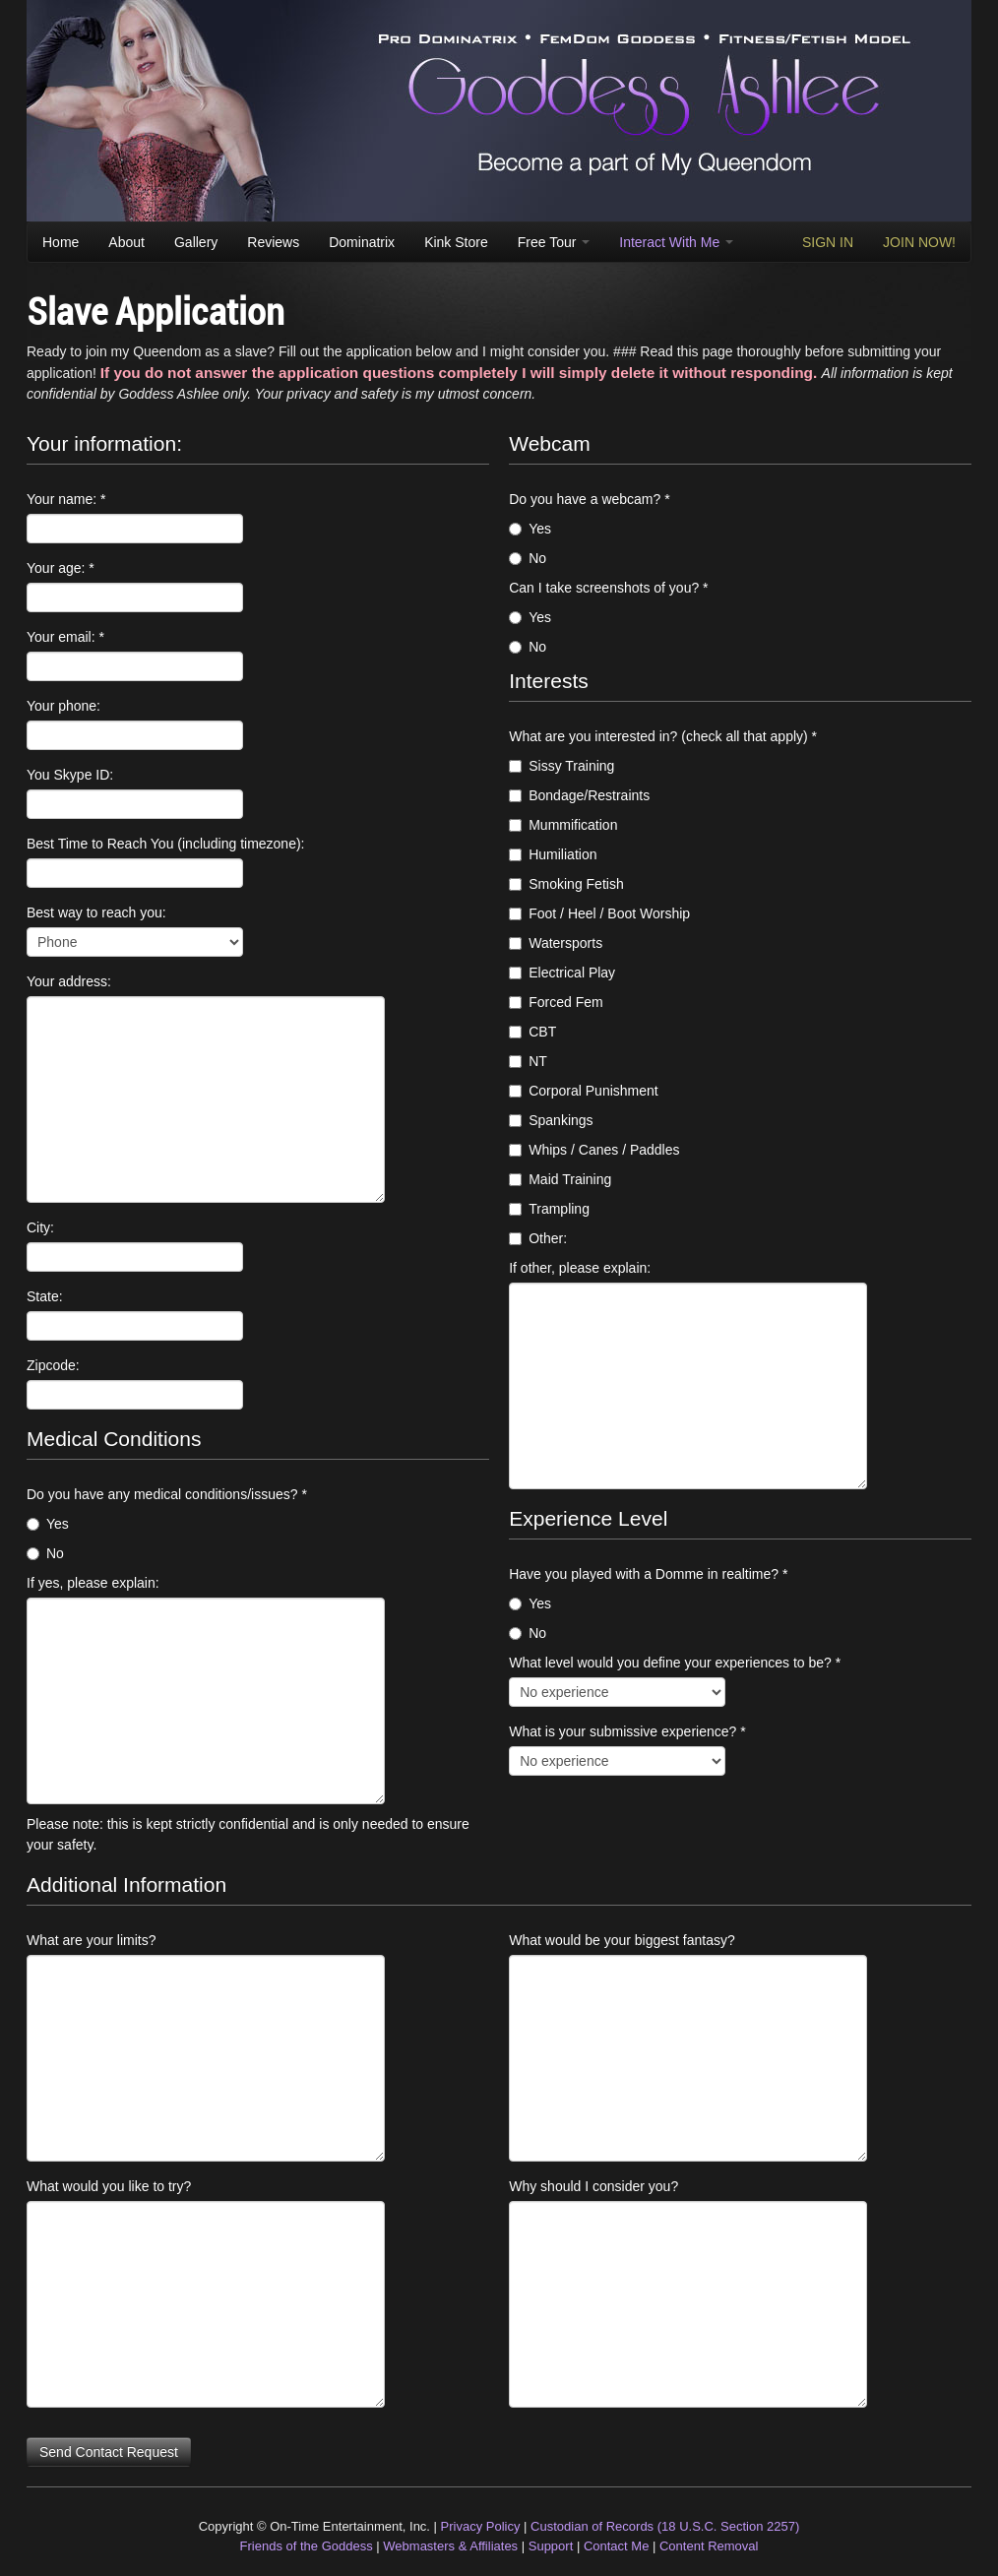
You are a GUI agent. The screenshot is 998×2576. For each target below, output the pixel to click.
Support (551, 2546)
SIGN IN (827, 242)
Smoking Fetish (566, 884)
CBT (532, 1031)
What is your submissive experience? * (627, 1731)
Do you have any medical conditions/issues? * (167, 1494)
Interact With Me (676, 242)
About (126, 242)
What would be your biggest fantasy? (622, 1940)
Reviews (273, 242)
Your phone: (63, 706)
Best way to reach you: (96, 912)
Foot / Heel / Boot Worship (599, 913)
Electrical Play (562, 972)
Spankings (551, 1120)
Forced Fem (555, 1002)
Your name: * (66, 499)
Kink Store (456, 242)
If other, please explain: (580, 1268)
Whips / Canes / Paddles (594, 1150)
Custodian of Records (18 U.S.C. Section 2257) (664, 2526)
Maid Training (560, 1179)
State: (45, 1296)
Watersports (555, 943)
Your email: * (65, 637)
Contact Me (616, 2546)
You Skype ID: (70, 775)
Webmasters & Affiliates (450, 2546)
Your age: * (60, 568)
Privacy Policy (481, 2526)
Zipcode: (53, 1365)
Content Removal (708, 2546)
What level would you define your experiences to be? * (675, 1662)
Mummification (563, 825)
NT (528, 1061)
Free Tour (554, 242)
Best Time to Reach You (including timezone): (166, 843)
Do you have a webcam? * (589, 499)
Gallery (196, 242)
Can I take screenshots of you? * (608, 588)
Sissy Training (561, 766)
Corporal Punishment (583, 1091)
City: (40, 1227)
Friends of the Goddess (306, 2546)
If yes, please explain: (93, 1583)
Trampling (549, 1209)
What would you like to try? (109, 2186)
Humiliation (552, 854)
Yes (48, 1524)
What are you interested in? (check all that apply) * (663, 736)
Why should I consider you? (593, 2186)
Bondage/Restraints (579, 795)
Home (60, 242)
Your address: (69, 981)
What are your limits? (91, 1940)
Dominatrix (362, 242)
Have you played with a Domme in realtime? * (648, 1574)
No (45, 1553)
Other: (538, 1238)
